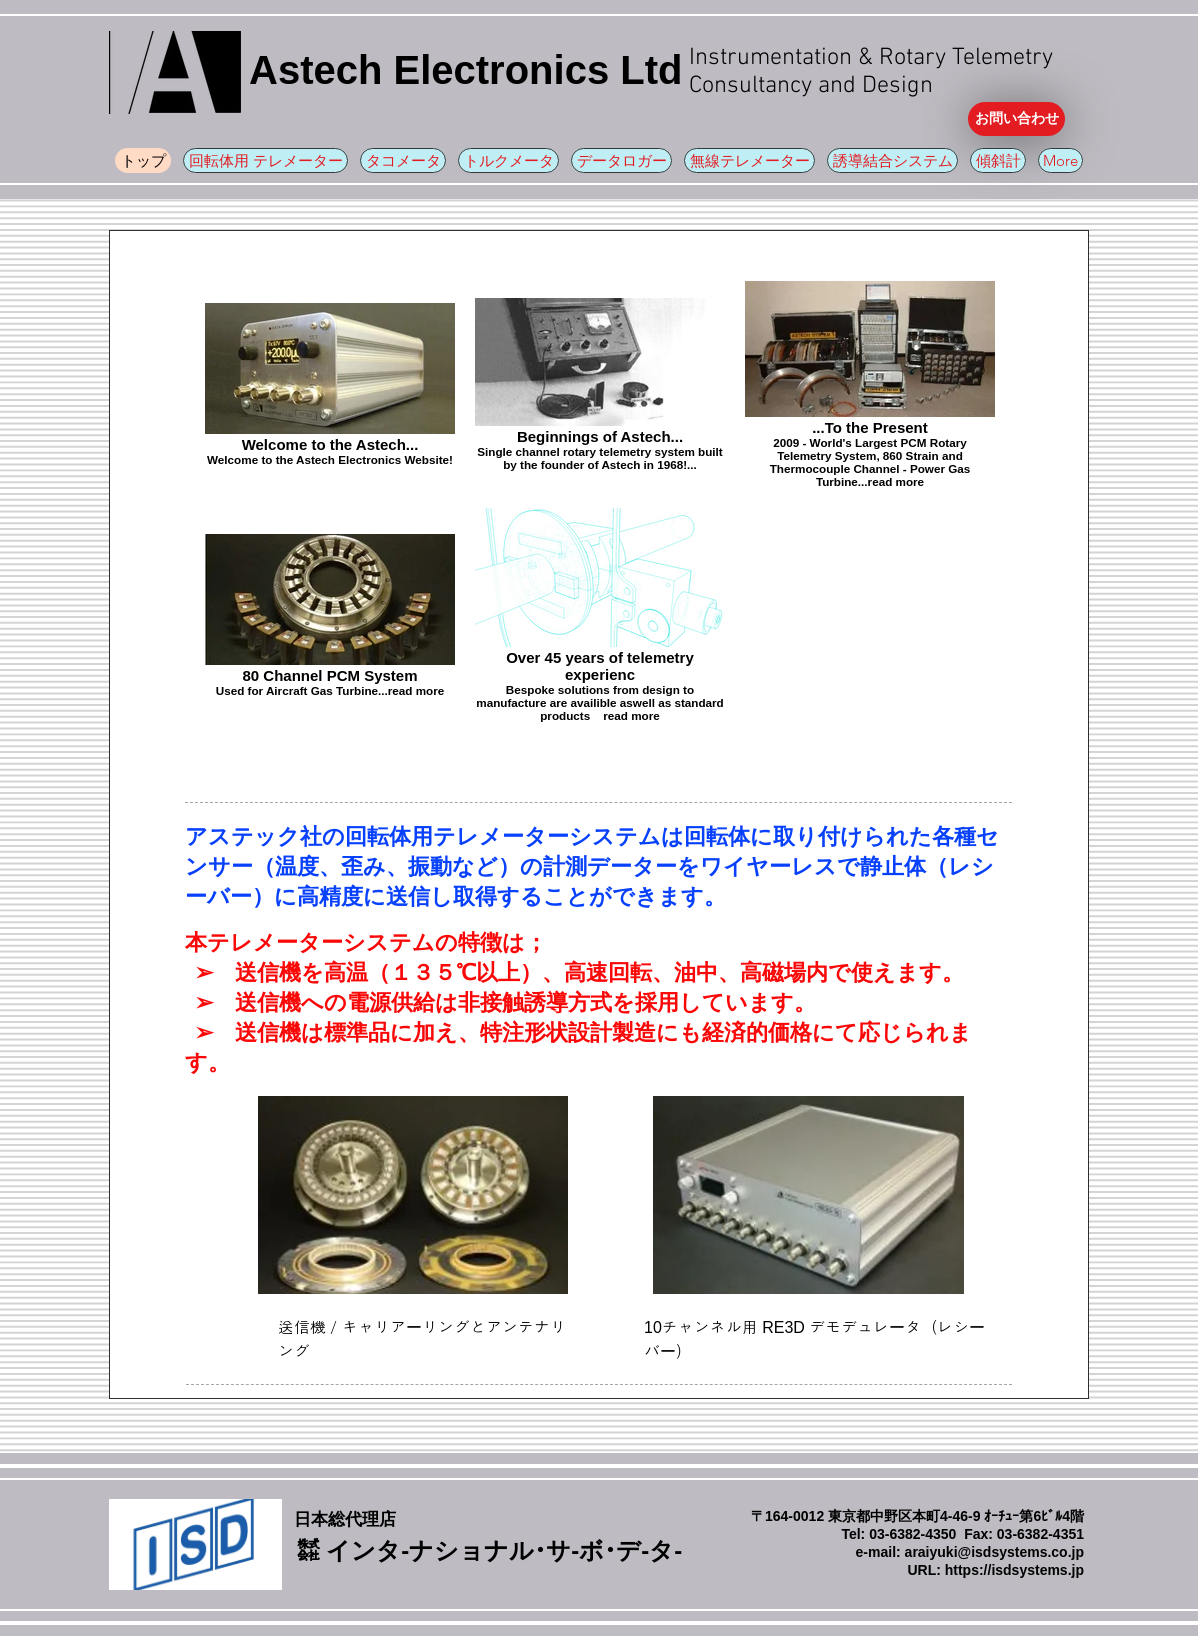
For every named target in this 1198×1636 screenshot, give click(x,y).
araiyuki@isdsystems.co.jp (994, 1552)
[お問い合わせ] (1016, 119)
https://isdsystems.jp (1014, 1570)
